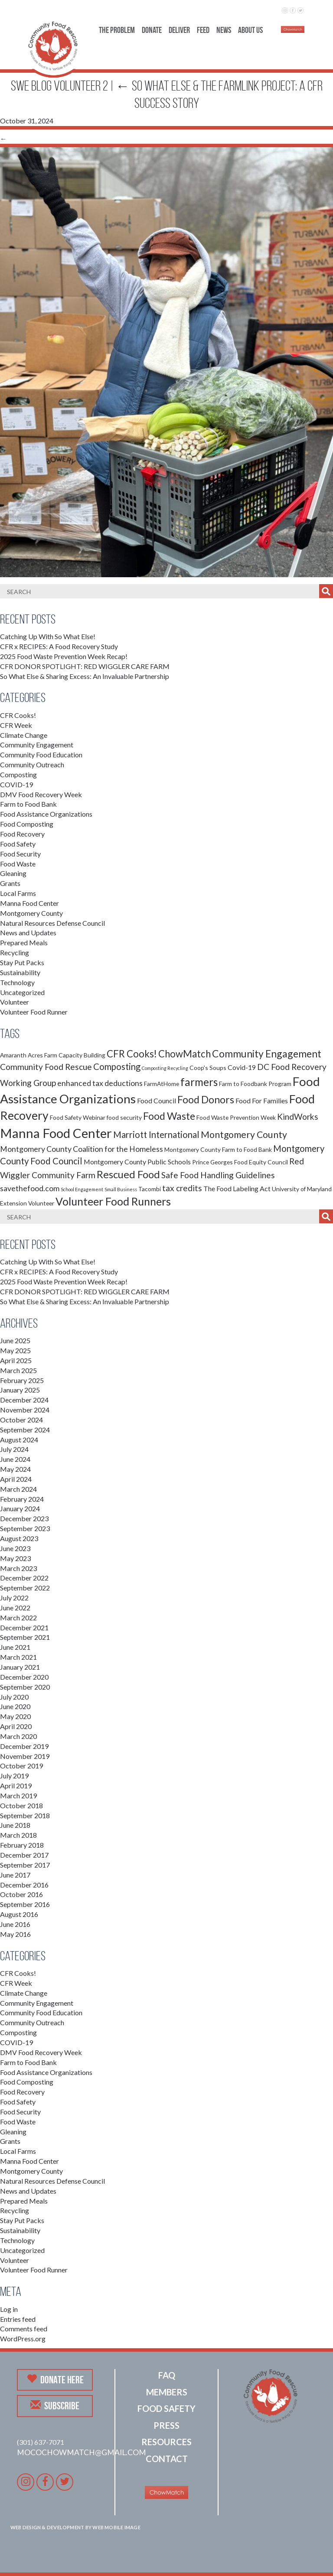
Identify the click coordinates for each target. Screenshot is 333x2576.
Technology (17, 982)
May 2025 (15, 1350)
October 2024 (21, 1420)
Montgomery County (31, 913)
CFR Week (16, 725)
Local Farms (18, 893)
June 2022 (15, 1607)
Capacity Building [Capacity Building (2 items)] (82, 1055)
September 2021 (25, 1637)
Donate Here (55, 2379)
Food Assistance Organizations (46, 814)
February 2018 (22, 1845)
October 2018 (21, 1805)
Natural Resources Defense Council (52, 923)
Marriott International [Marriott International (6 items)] (156, 1134)
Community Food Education (41, 754)
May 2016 (15, 1934)
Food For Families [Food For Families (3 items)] (261, 1100)
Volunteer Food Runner (34, 1012)
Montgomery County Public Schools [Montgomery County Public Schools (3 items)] (137, 1161)
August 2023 (19, 1538)
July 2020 (14, 1697)
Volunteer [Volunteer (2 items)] (41, 1203)
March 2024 (18, 1489)
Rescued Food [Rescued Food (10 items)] (128, 1174)
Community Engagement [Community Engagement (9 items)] (266, 1053)
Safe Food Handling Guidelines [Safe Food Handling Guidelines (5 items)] (218, 1175)
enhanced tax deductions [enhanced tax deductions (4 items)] (100, 1083)
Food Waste (18, 864)
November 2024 (24, 1410)
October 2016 (21, 1894)
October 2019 (21, 1766)
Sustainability (20, 972)
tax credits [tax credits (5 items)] (182, 1188)
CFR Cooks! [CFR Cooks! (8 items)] (132, 1054)
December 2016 (24, 1885)
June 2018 (15, 1825)
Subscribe (54, 2405)
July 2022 (14, 1597)
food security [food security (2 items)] (124, 1117)
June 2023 (15, 1548)
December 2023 (24, 1518)
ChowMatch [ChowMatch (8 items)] (184, 1054)
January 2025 (20, 1390)
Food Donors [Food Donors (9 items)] (205, 1099)
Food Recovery (22, 834)
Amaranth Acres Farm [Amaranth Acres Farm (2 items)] (28, 1055)
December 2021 (24, 1627)
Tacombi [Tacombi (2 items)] (149, 1189)
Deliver (179, 30)
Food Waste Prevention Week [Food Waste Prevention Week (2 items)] (236, 1117)
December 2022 (24, 1578)
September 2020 (25, 1687)
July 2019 (14, 1775)
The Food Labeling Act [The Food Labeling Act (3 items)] (237, 1188)
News (223, 30)
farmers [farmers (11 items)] (199, 1082)
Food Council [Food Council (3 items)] (156, 1100)
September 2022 (25, 1588)
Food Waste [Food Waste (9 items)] (169, 1116)
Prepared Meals (24, 942)
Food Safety (18, 844)
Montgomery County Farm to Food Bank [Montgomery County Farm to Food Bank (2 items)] (218, 1149)
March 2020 (18, 1736)
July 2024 (14, 1449)
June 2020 (15, 1706)
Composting (18, 774)
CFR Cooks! (18, 715)
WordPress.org (23, 2338)
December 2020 (24, 1677)
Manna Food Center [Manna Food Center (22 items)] (56, 1133)
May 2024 (15, 1469)
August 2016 (19, 1914)
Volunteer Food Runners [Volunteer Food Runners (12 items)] (113, 1201)
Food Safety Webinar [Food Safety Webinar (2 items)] (77, 1117)
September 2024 (25, 1429)
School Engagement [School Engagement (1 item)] (82, 1189)
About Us (250, 30)
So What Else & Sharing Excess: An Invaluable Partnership (84, 676)
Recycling (14, 952)
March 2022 (18, 1617)
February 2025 (22, 1380)
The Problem (117, 30)
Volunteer (14, 1002)
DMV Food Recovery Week (41, 794)
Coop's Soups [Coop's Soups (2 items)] (207, 1067)
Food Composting (26, 824)
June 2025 (15, 1340)
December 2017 (24, 1855)
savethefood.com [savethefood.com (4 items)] (29, 1188)
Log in (9, 2309)
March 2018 (18, 1835)
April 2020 (16, 1726)
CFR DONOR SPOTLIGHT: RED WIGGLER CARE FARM (85, 666)
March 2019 (18, 1795)
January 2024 (20, 1508)
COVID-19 (16, 784)
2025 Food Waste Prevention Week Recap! (63, 656)
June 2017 (15, 1875)
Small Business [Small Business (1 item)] (120, 1189)
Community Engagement (36, 744)
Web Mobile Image (116, 2527)
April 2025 (16, 1360)
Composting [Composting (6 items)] (116, 1066)
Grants (10, 883)
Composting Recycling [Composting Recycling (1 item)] (165, 1068)
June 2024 (15, 1459)
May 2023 (15, 1558)
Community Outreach (32, 764)
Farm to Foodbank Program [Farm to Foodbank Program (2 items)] (255, 1083)
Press (166, 2425)
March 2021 (18, 1657)
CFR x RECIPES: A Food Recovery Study (59, 646)
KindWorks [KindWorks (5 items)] (297, 1117)
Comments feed (23, 2328)
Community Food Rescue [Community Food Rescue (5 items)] (46, 1067)
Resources (166, 2442)
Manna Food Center (29, 903)
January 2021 (20, 1667)
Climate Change (23, 735)
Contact (167, 2458)
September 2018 (25, 1815)
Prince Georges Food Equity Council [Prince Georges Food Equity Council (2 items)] (240, 1162)
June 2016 (15, 1924)
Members (166, 2392)
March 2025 (18, 1370)
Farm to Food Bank (28, 804)
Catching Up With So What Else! (47, 636)
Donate (152, 30)
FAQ (166, 2375)
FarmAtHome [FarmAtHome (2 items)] (161, 1083)
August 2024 (19, 1439)
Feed (203, 30)
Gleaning (13, 873)
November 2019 (24, 1756)
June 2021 (15, 1647)
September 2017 (25, 1865)
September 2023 (25, 1528)
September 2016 (25, 1904)
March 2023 (18, 1568)
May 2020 (15, 1716)
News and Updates (28, 932)
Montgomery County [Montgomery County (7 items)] (244, 1134)
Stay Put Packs (22, 962)
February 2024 (22, 1499)
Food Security (20, 854)
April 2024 (16, 1479)
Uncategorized (22, 992)
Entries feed (18, 2319)
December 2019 (24, 1746)
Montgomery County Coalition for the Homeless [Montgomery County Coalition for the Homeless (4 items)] (81, 1149)
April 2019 (16, 1785)
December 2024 (24, 1400)
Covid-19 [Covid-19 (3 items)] (242, 1067)
